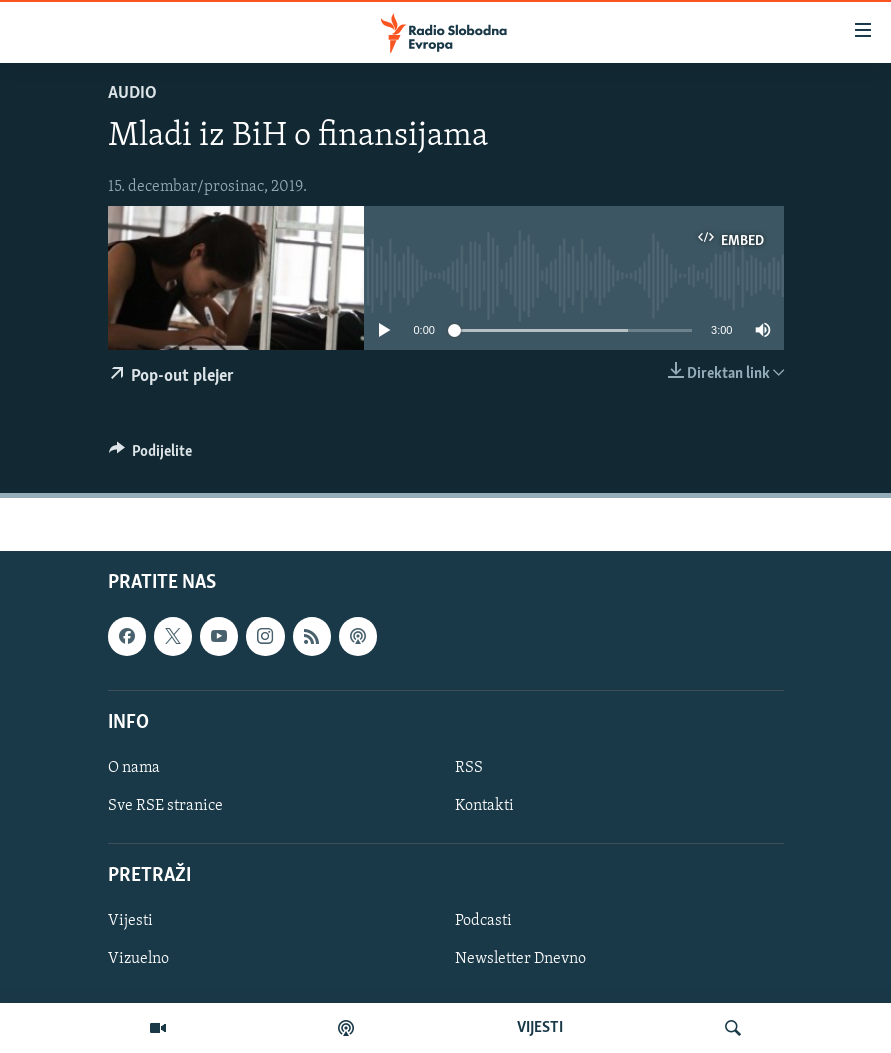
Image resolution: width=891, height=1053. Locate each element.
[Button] (151, 456)
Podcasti (483, 922)
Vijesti (130, 922)
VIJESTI (540, 1028)
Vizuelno (138, 960)
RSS (469, 768)
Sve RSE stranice (165, 806)
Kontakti (484, 806)
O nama (134, 768)
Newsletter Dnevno (520, 960)
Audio (132, 93)
